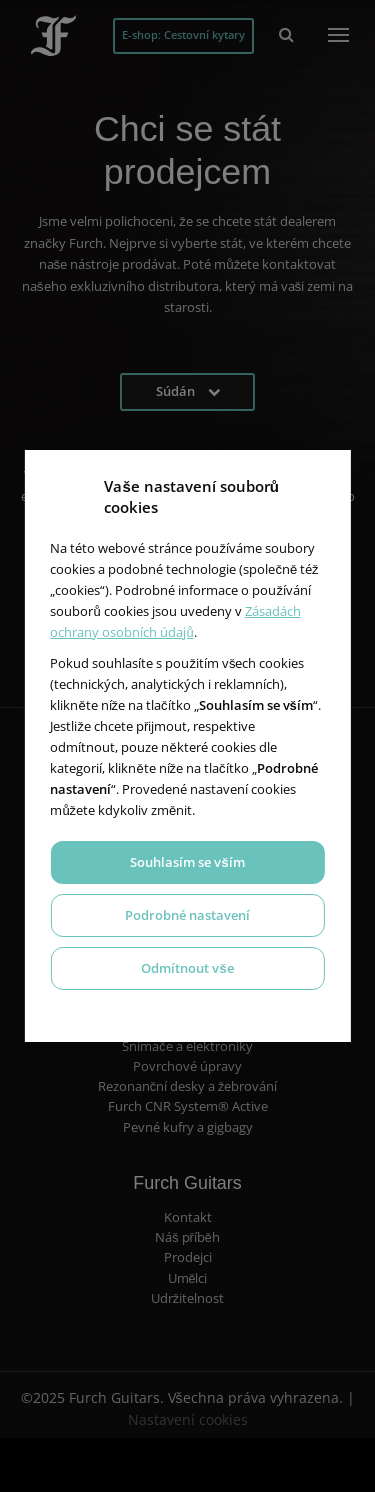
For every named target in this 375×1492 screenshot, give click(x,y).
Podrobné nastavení (187, 915)
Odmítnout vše (187, 968)
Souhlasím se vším (187, 862)
